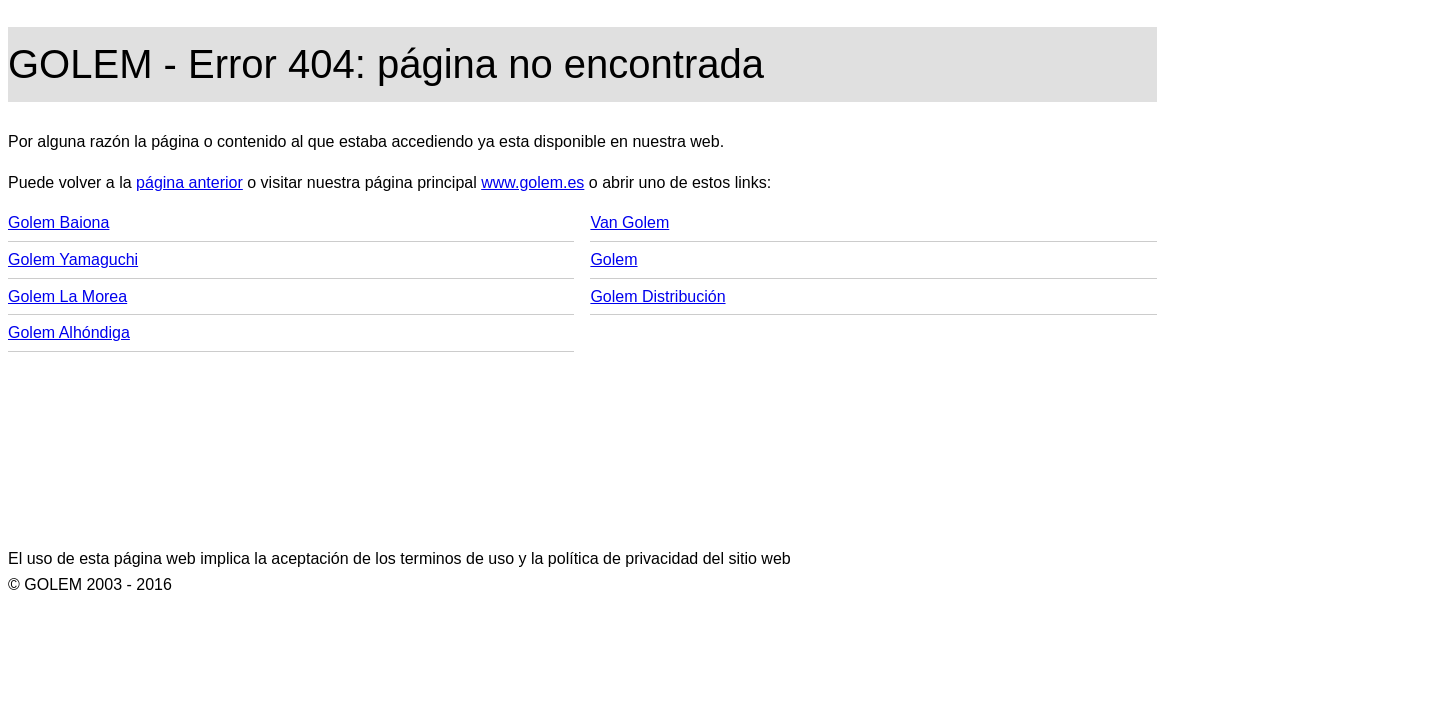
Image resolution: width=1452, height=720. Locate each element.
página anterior (189, 182)
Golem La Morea (67, 296)
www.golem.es (532, 182)
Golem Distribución (657, 296)
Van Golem (629, 222)
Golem (613, 259)
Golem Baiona (58, 222)
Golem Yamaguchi (73, 259)
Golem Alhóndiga (69, 332)
